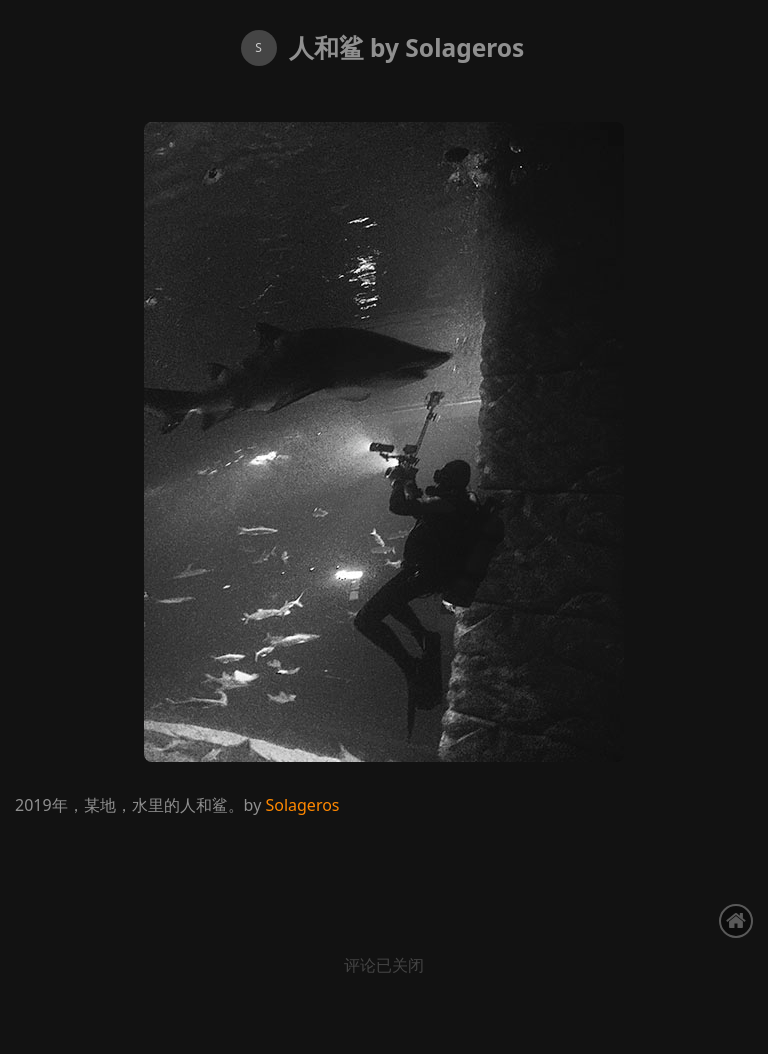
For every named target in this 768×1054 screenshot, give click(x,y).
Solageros (302, 805)
